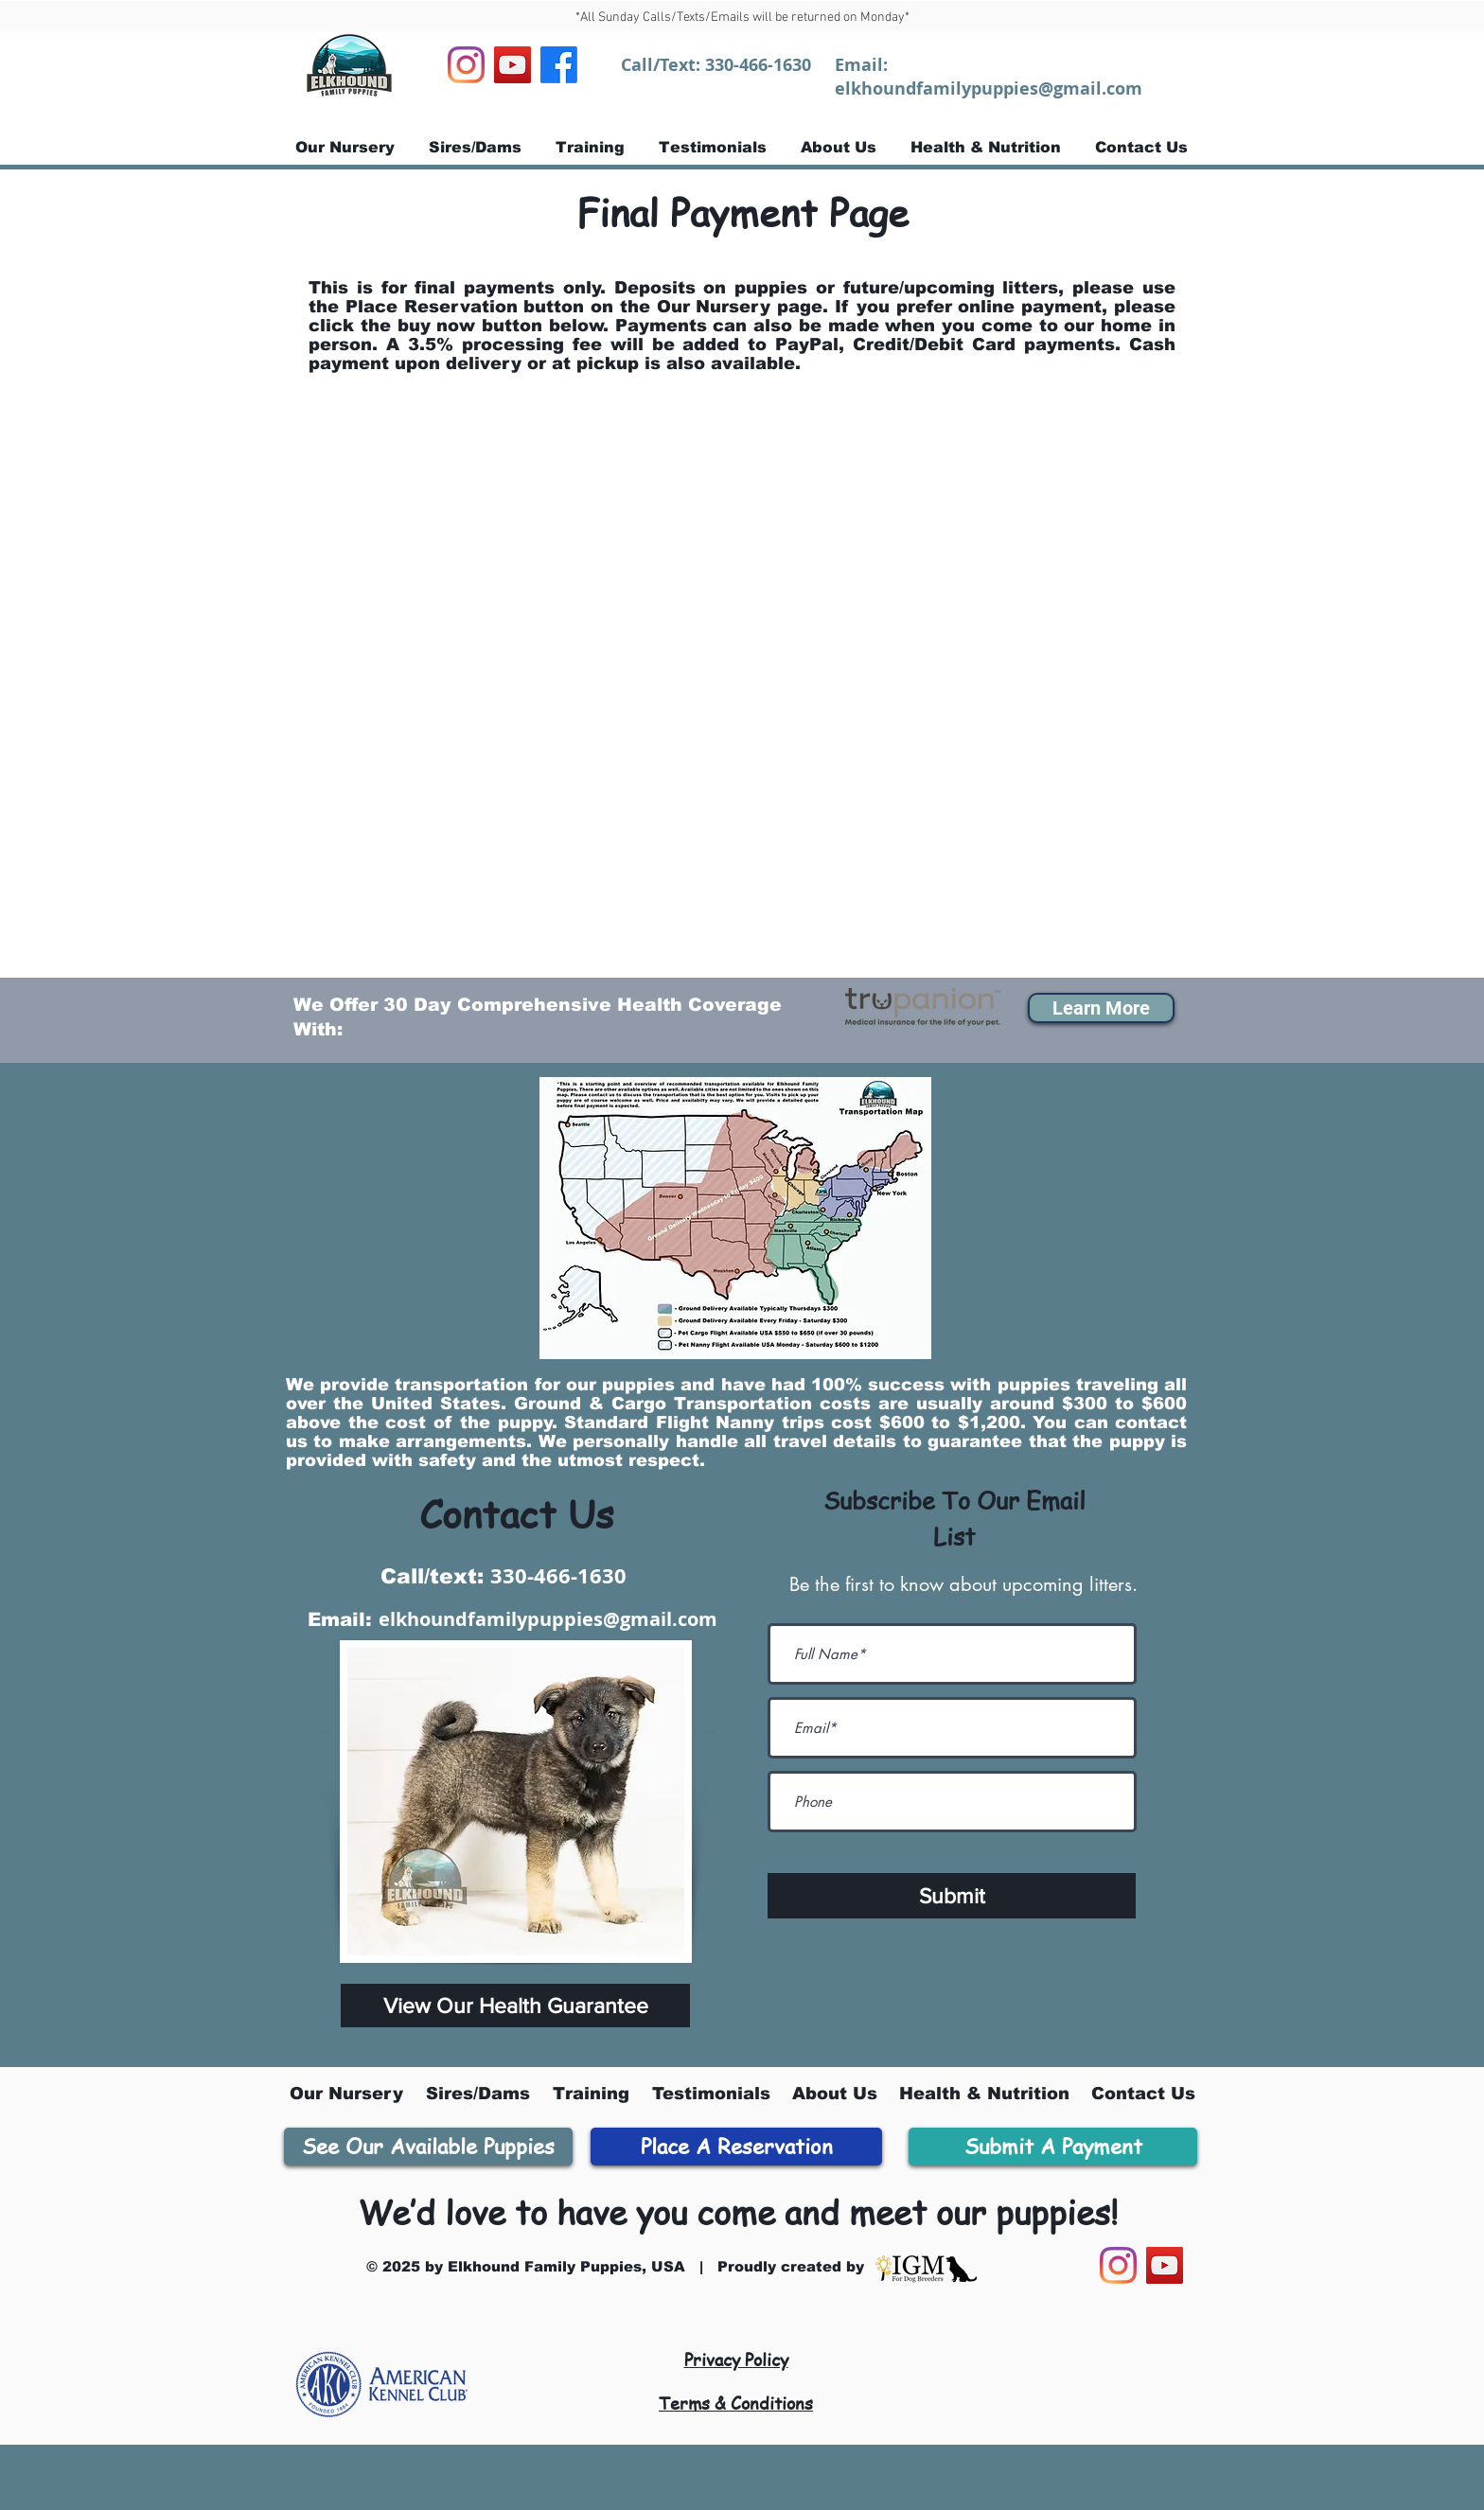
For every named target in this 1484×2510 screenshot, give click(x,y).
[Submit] (952, 1895)
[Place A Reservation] (736, 2146)
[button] (1101, 1008)
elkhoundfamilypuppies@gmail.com (988, 88)
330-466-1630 (758, 65)
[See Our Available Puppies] (428, 2146)
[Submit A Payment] (1053, 2146)
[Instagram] (466, 64)
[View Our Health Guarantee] (515, 2005)
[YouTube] (512, 64)
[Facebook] (558, 64)
